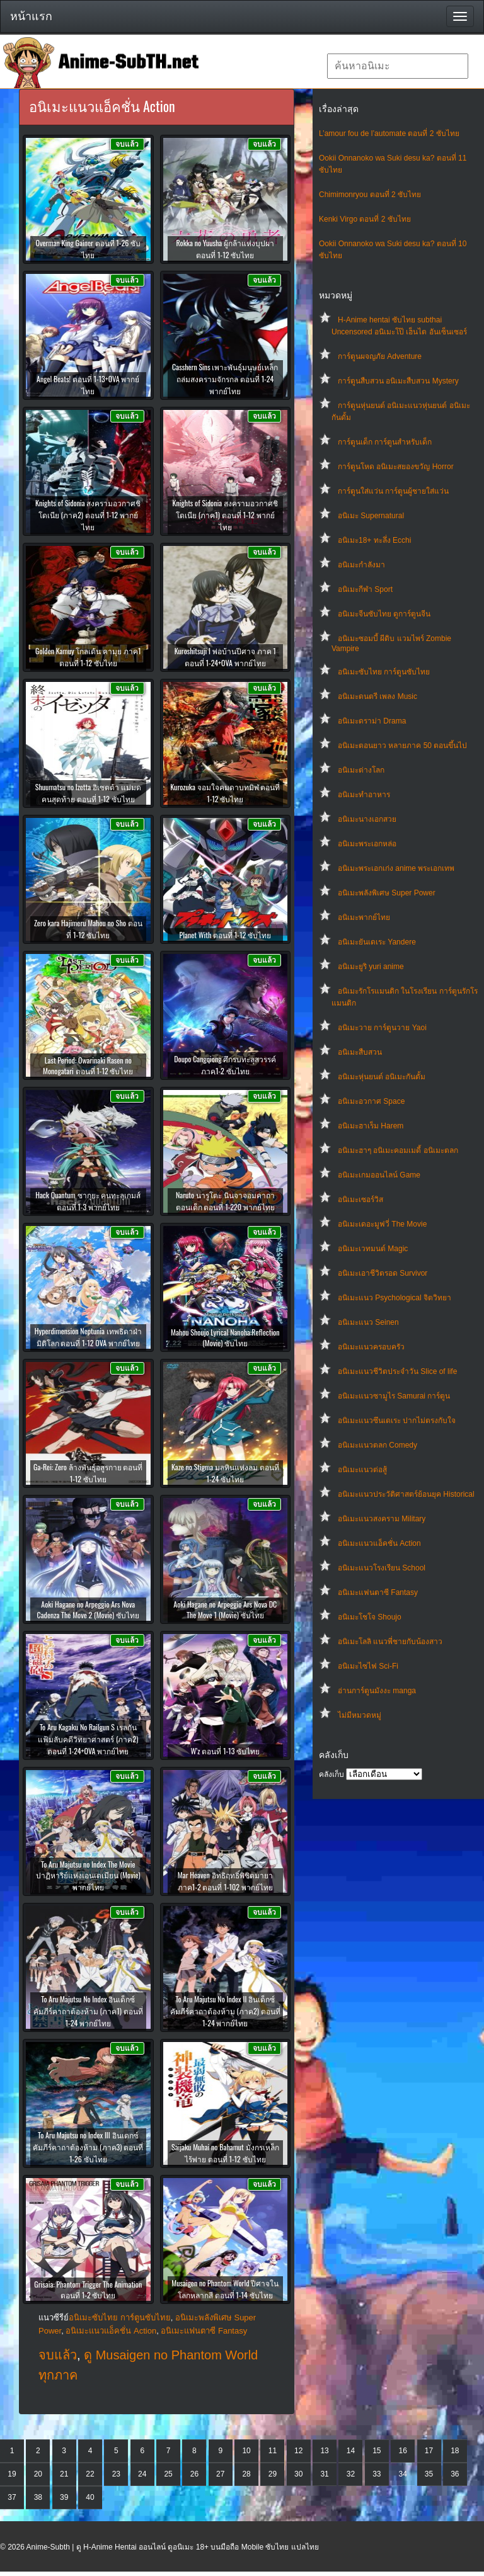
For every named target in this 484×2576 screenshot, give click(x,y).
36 (455, 2474)
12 (298, 2450)
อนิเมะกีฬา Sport (365, 589)
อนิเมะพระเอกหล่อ (367, 843)
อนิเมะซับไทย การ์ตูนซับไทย (384, 671)
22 (90, 2474)
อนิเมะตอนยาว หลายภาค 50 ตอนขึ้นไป (402, 745)
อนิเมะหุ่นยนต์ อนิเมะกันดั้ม (381, 1076)
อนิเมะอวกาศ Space (371, 1101)
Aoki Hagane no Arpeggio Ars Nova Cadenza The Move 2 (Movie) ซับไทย (88, 1609)
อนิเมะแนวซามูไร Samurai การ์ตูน (394, 1396)
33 (376, 2474)
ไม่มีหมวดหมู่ (359, 1715)
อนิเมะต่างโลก (361, 770)
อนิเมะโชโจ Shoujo (369, 1617)
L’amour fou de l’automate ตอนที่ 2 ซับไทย (389, 133)
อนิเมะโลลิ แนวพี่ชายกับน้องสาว (390, 1641)
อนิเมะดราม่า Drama (372, 721)
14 (351, 2450)
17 (429, 2450)
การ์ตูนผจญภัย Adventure (380, 356)
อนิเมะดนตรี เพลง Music (377, 696)
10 (246, 2450)
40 (90, 2497)
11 (272, 2450)
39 (64, 2497)
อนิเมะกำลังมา (361, 564)
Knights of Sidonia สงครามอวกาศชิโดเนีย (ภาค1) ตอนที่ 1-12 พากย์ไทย (225, 514)
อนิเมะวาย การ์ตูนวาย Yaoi (382, 1027)
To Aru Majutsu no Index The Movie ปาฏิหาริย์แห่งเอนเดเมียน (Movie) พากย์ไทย (88, 1875)
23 (116, 2474)
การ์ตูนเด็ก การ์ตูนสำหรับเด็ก (385, 442)
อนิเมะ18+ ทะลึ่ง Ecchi (374, 540)
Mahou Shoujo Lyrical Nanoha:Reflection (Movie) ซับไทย (225, 1337)
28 (246, 2474)
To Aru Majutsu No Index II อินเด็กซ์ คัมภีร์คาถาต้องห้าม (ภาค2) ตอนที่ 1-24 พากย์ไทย (225, 2011)
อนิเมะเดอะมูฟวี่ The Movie (382, 1224)
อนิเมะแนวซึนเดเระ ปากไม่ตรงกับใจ (397, 1420)
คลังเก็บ (331, 1774)
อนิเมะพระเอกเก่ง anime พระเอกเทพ (396, 868)
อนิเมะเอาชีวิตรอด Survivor (382, 1273)
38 (38, 2497)
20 (38, 2474)
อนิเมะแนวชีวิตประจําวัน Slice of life (397, 1371)
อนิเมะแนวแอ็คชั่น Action (379, 1543)
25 (168, 2474)
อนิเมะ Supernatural (371, 515)
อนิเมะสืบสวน (360, 1052)
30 (298, 2474)
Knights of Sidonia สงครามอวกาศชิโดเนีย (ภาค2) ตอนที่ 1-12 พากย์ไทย (88, 514)
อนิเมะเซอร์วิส (360, 1199)
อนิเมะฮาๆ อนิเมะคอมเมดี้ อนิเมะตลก (398, 1150)
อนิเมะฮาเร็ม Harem (370, 1125)
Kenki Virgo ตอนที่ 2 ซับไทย (365, 219)
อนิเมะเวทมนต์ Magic (373, 1248)
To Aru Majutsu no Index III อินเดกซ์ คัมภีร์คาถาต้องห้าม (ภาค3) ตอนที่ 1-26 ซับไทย (88, 2147)
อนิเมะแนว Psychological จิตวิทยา (394, 1297)
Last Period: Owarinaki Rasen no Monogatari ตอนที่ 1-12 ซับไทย (88, 1065)
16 (402, 2450)
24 (142, 2474)
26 (194, 2474)
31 (324, 2474)
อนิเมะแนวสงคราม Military (381, 1518)
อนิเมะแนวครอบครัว (371, 1346)
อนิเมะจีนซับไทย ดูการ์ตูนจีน (384, 614)
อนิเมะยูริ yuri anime (371, 966)
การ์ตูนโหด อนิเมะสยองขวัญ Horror (396, 466)
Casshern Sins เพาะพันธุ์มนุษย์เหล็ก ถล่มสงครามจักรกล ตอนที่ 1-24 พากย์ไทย (225, 378)
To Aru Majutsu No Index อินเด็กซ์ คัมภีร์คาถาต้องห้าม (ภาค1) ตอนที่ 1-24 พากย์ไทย (88, 2011)
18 (455, 2450)
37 (12, 2497)
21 (64, 2474)
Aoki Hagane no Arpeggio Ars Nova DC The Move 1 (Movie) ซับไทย (225, 1609)
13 (324, 2450)
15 (376, 2450)
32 (351, 2474)
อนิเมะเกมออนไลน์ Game (379, 1175)
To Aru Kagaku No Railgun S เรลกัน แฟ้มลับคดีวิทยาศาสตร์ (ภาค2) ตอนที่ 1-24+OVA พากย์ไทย (88, 1739)
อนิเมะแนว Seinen (368, 1322)
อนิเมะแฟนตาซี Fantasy (378, 1592)
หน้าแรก (31, 16)
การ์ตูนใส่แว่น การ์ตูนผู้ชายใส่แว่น (393, 491)
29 (272, 2474)
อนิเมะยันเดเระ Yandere (377, 942)
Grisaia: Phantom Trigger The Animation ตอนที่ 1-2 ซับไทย (88, 2289)
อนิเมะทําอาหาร (364, 794)
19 (12, 2474)
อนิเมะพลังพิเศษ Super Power (386, 892)
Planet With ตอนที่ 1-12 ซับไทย (225, 934)
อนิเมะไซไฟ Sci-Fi (368, 1666)
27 (220, 2474)
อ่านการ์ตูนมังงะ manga (377, 1690)
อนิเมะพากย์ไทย (364, 917)
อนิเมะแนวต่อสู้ (362, 1469)
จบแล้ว (57, 2355)
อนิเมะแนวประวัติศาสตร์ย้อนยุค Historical (406, 1494)
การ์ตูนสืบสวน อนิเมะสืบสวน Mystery (398, 381)
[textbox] (397, 66)
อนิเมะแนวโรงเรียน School (381, 1567)
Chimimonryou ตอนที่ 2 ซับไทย (370, 194)
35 (429, 2474)
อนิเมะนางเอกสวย (367, 819)
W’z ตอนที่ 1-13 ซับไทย (225, 1750)
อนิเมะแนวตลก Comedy (377, 1445)
